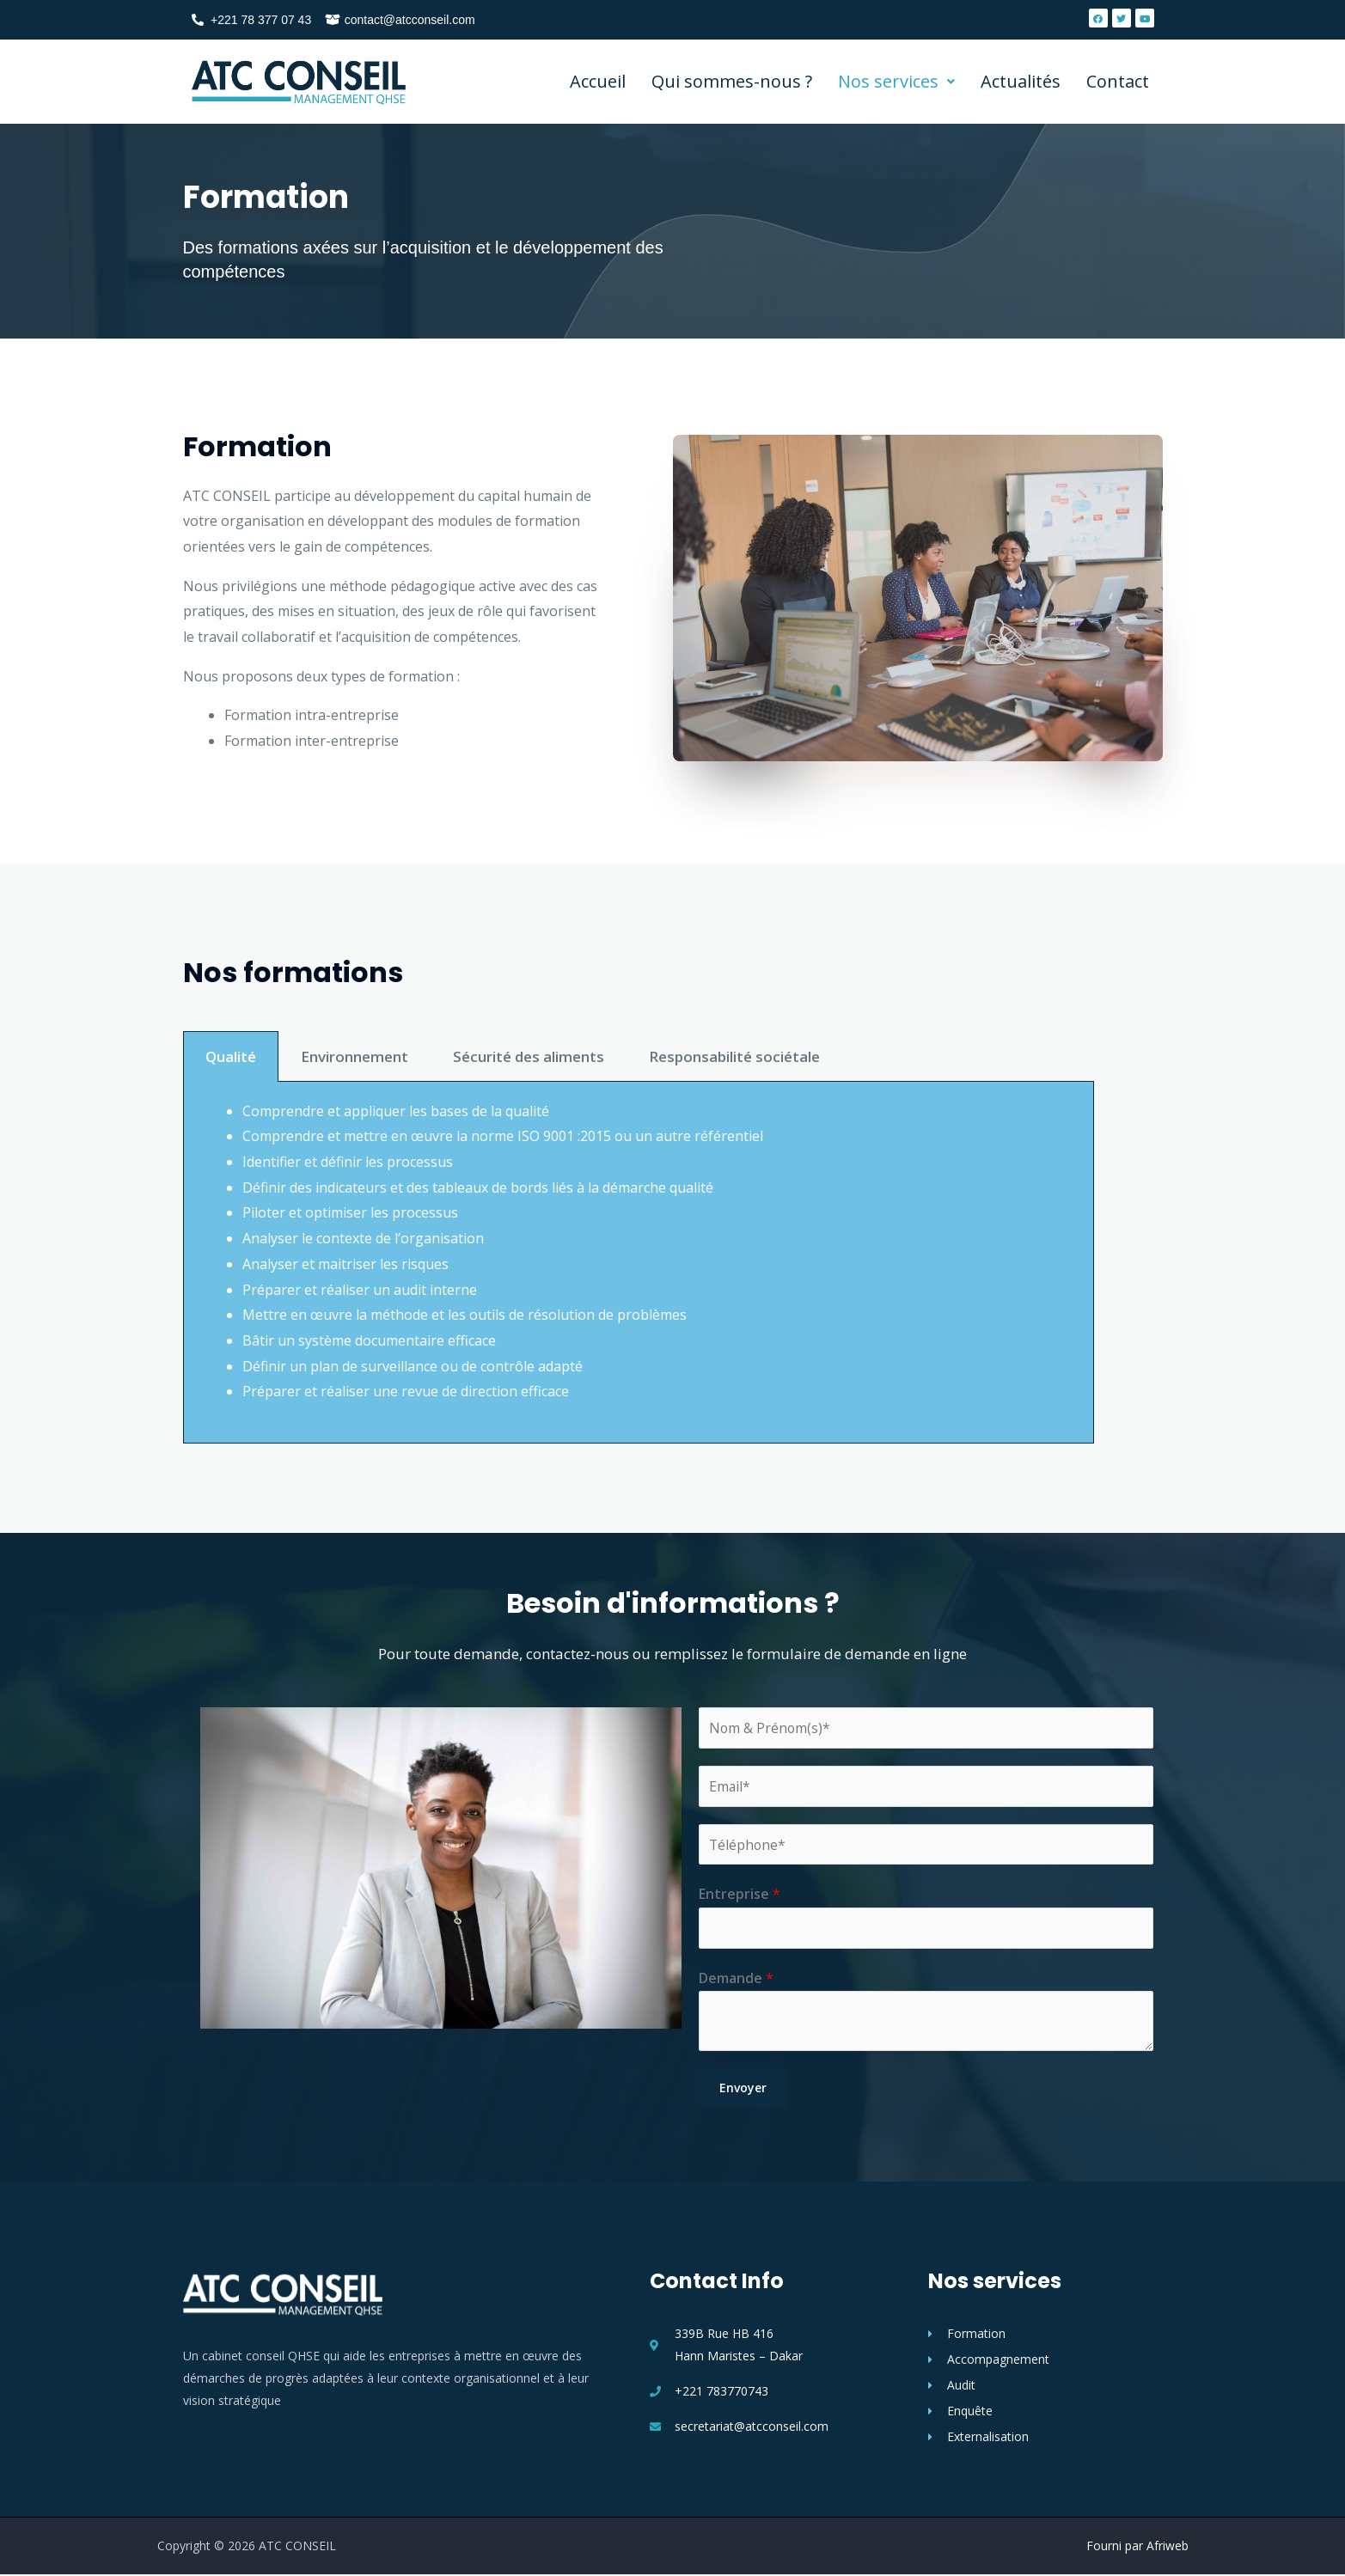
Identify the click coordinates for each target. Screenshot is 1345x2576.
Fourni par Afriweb (1137, 2547)
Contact (1117, 81)
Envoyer (743, 2089)
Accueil (598, 81)
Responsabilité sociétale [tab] (734, 1187)
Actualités (1021, 81)
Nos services (896, 81)
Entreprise (739, 1894)
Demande (736, 1978)
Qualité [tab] (230, 1187)
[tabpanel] (638, 1393)
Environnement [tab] (354, 1187)
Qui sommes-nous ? (731, 81)
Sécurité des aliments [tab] (528, 1187)
